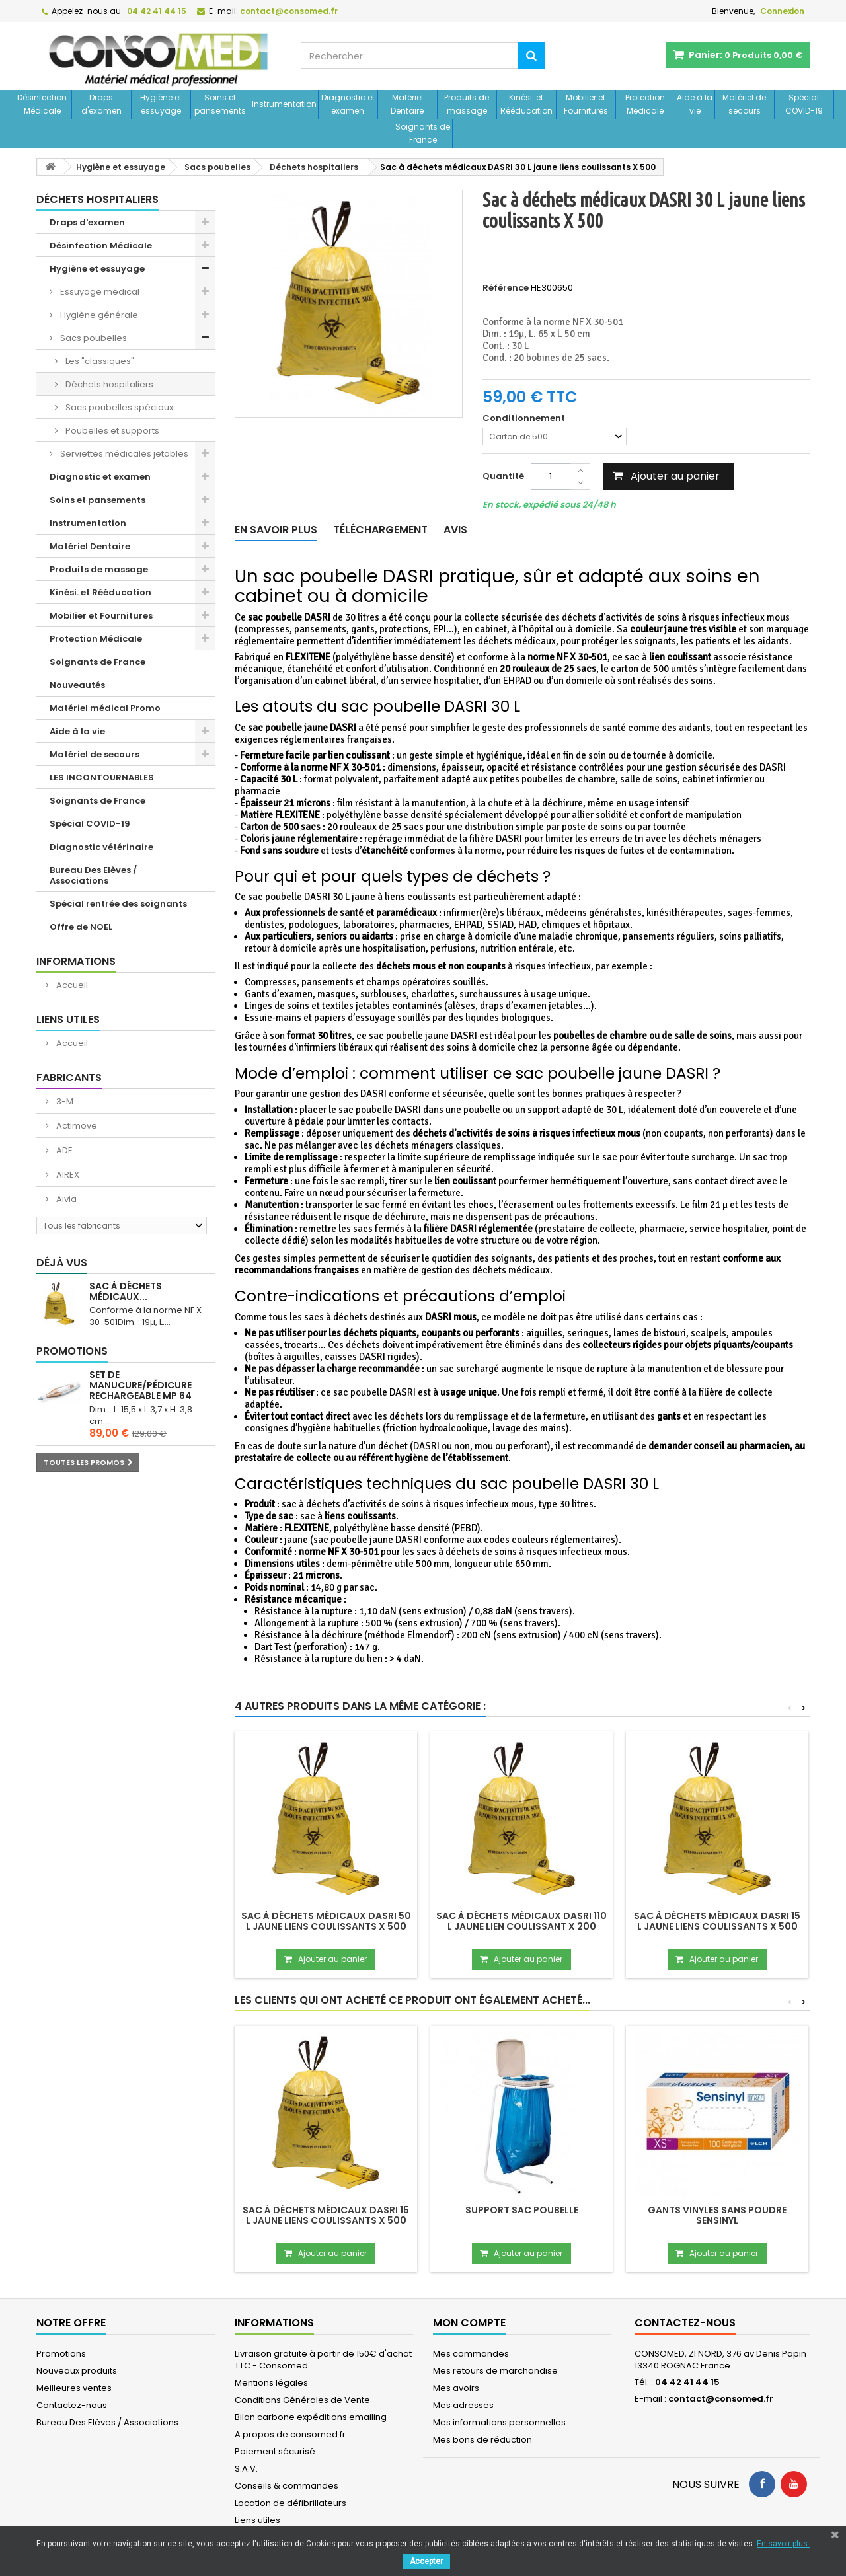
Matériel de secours (744, 104)
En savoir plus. (783, 2543)
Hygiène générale (98, 315)
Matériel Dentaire (407, 104)
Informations (76, 961)
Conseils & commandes (286, 2486)
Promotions (72, 1351)
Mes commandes (471, 2353)
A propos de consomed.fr (290, 2434)
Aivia (65, 1199)
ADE (63, 1150)
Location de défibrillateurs (290, 2503)
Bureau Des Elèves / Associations (93, 875)
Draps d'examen (101, 104)
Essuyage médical (98, 291)
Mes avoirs (456, 2388)
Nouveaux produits (76, 2371)
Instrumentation (284, 104)
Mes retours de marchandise (495, 2371)
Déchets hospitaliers (108, 384)
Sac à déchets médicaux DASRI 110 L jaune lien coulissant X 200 (521, 1921)
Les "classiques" (98, 361)
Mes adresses (463, 2405)
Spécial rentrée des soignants (118, 903)
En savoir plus (276, 529)
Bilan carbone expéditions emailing (311, 2417)
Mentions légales (271, 2382)
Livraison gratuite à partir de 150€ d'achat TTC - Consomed (323, 2359)
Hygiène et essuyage (161, 104)
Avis (455, 529)
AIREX (66, 1174)
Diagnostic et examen (348, 104)
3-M (63, 1101)
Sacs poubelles (92, 338)
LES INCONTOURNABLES (102, 777)
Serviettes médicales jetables (123, 453)
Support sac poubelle (521, 2210)
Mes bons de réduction (482, 2439)
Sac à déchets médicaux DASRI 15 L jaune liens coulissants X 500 (717, 1921)
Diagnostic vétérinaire (101, 847)
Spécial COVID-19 (804, 104)
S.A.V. (246, 2468)
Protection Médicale (645, 104)
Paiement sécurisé (275, 2451)
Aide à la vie (694, 104)
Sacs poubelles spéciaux (118, 407)
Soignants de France (422, 133)
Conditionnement (524, 418)
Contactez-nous (71, 2405)
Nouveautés (77, 685)
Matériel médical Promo (105, 708)
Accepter (426, 2561)
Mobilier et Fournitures (586, 104)
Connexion (782, 11)
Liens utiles (68, 1019)
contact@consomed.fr (720, 2398)
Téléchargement (380, 529)
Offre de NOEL (81, 927)
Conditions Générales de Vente (302, 2400)
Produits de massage (466, 104)
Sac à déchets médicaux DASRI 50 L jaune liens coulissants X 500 (326, 1921)
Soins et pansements (220, 104)
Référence (505, 288)
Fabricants (69, 1077)
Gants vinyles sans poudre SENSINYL (717, 2215)
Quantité (503, 476)
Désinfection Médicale (42, 104)
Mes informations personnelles (499, 2422)
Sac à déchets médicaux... (125, 1291)
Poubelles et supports (111, 430)
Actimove (75, 1125)
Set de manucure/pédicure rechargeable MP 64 (140, 1385)
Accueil (71, 985)
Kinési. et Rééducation (526, 104)
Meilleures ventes (74, 2388)
